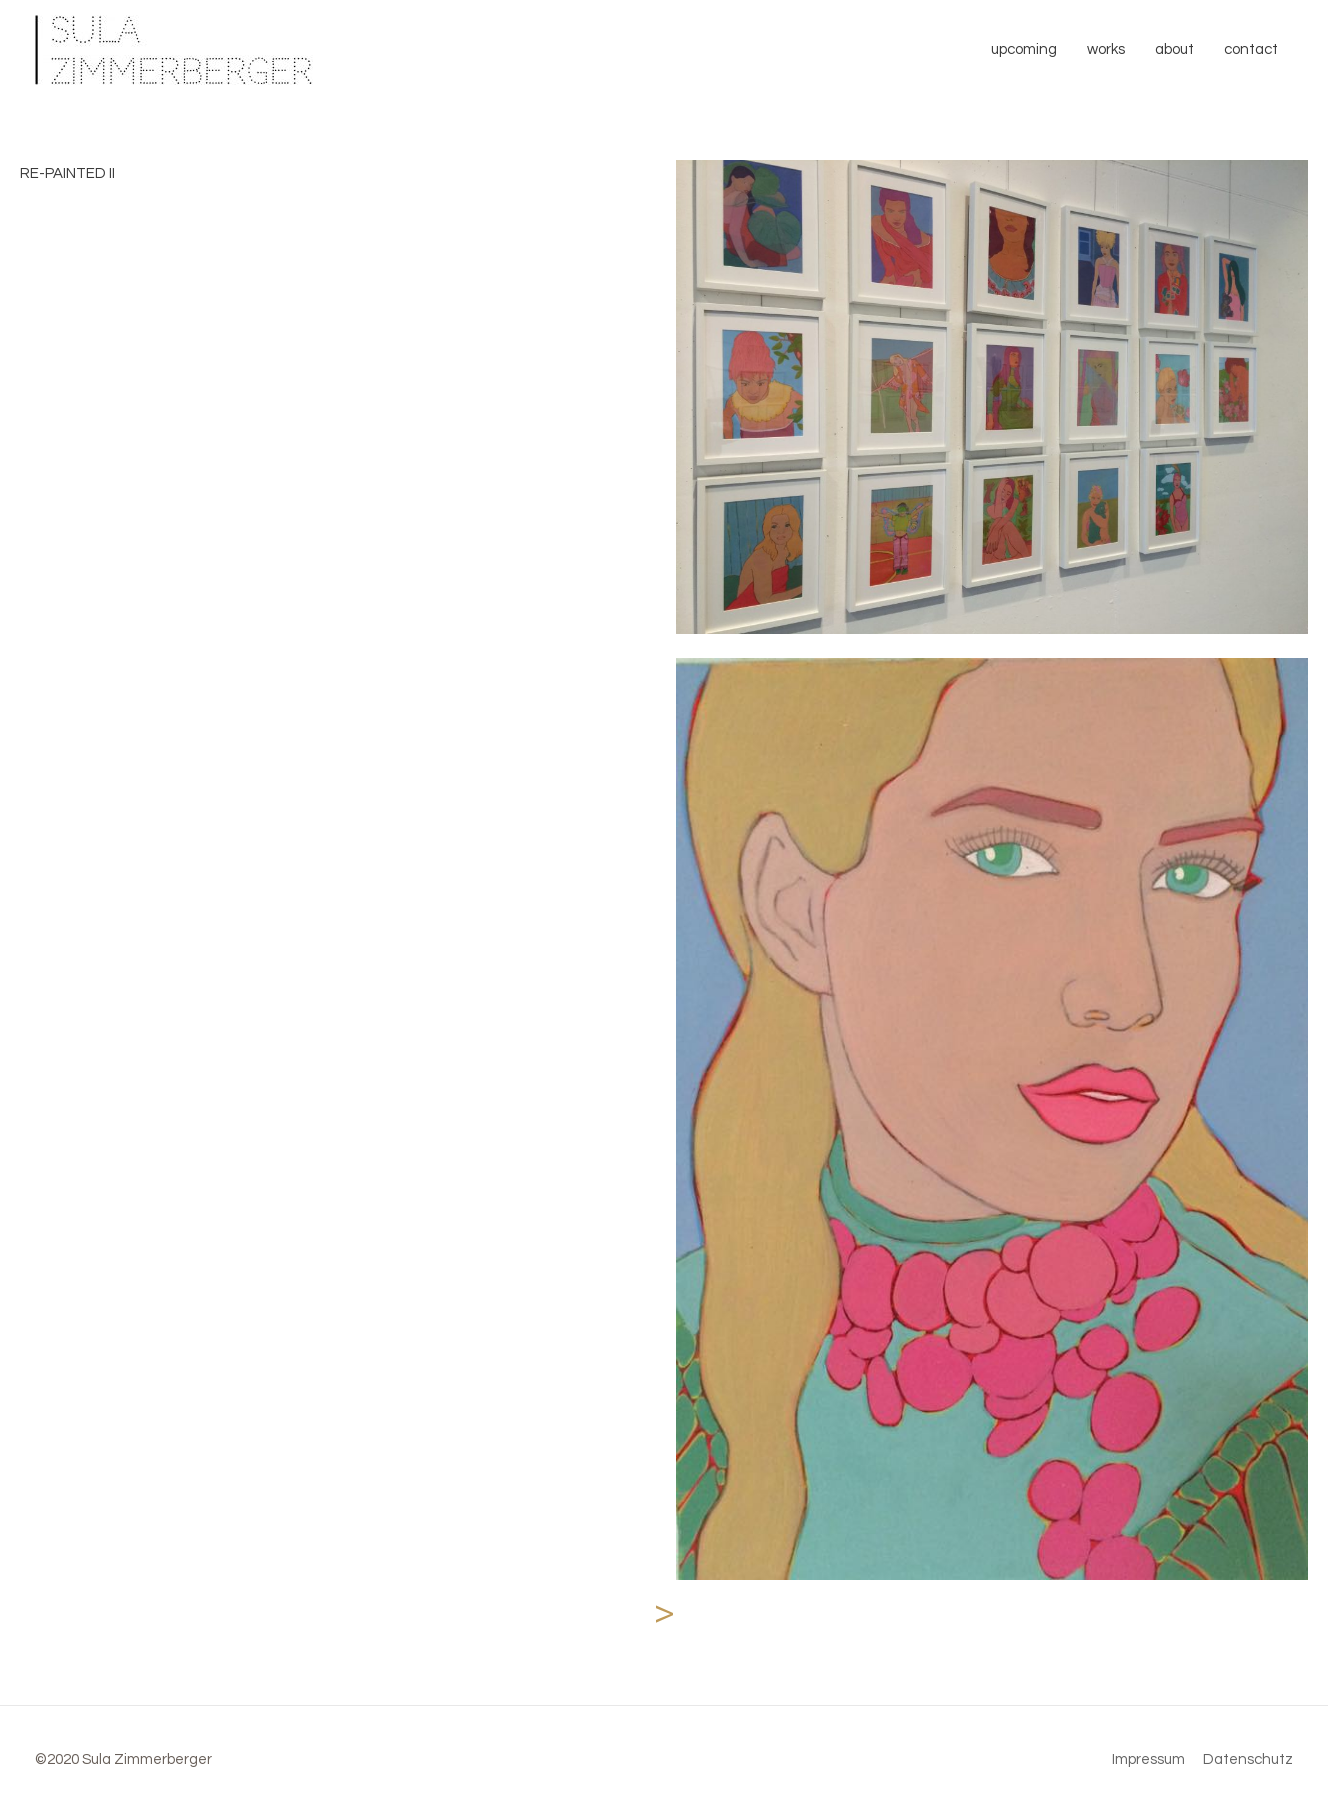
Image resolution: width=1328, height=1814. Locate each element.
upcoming (1024, 49)
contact (1251, 49)
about (1174, 49)
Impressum (1148, 1759)
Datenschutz (1248, 1759)
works (1106, 49)
